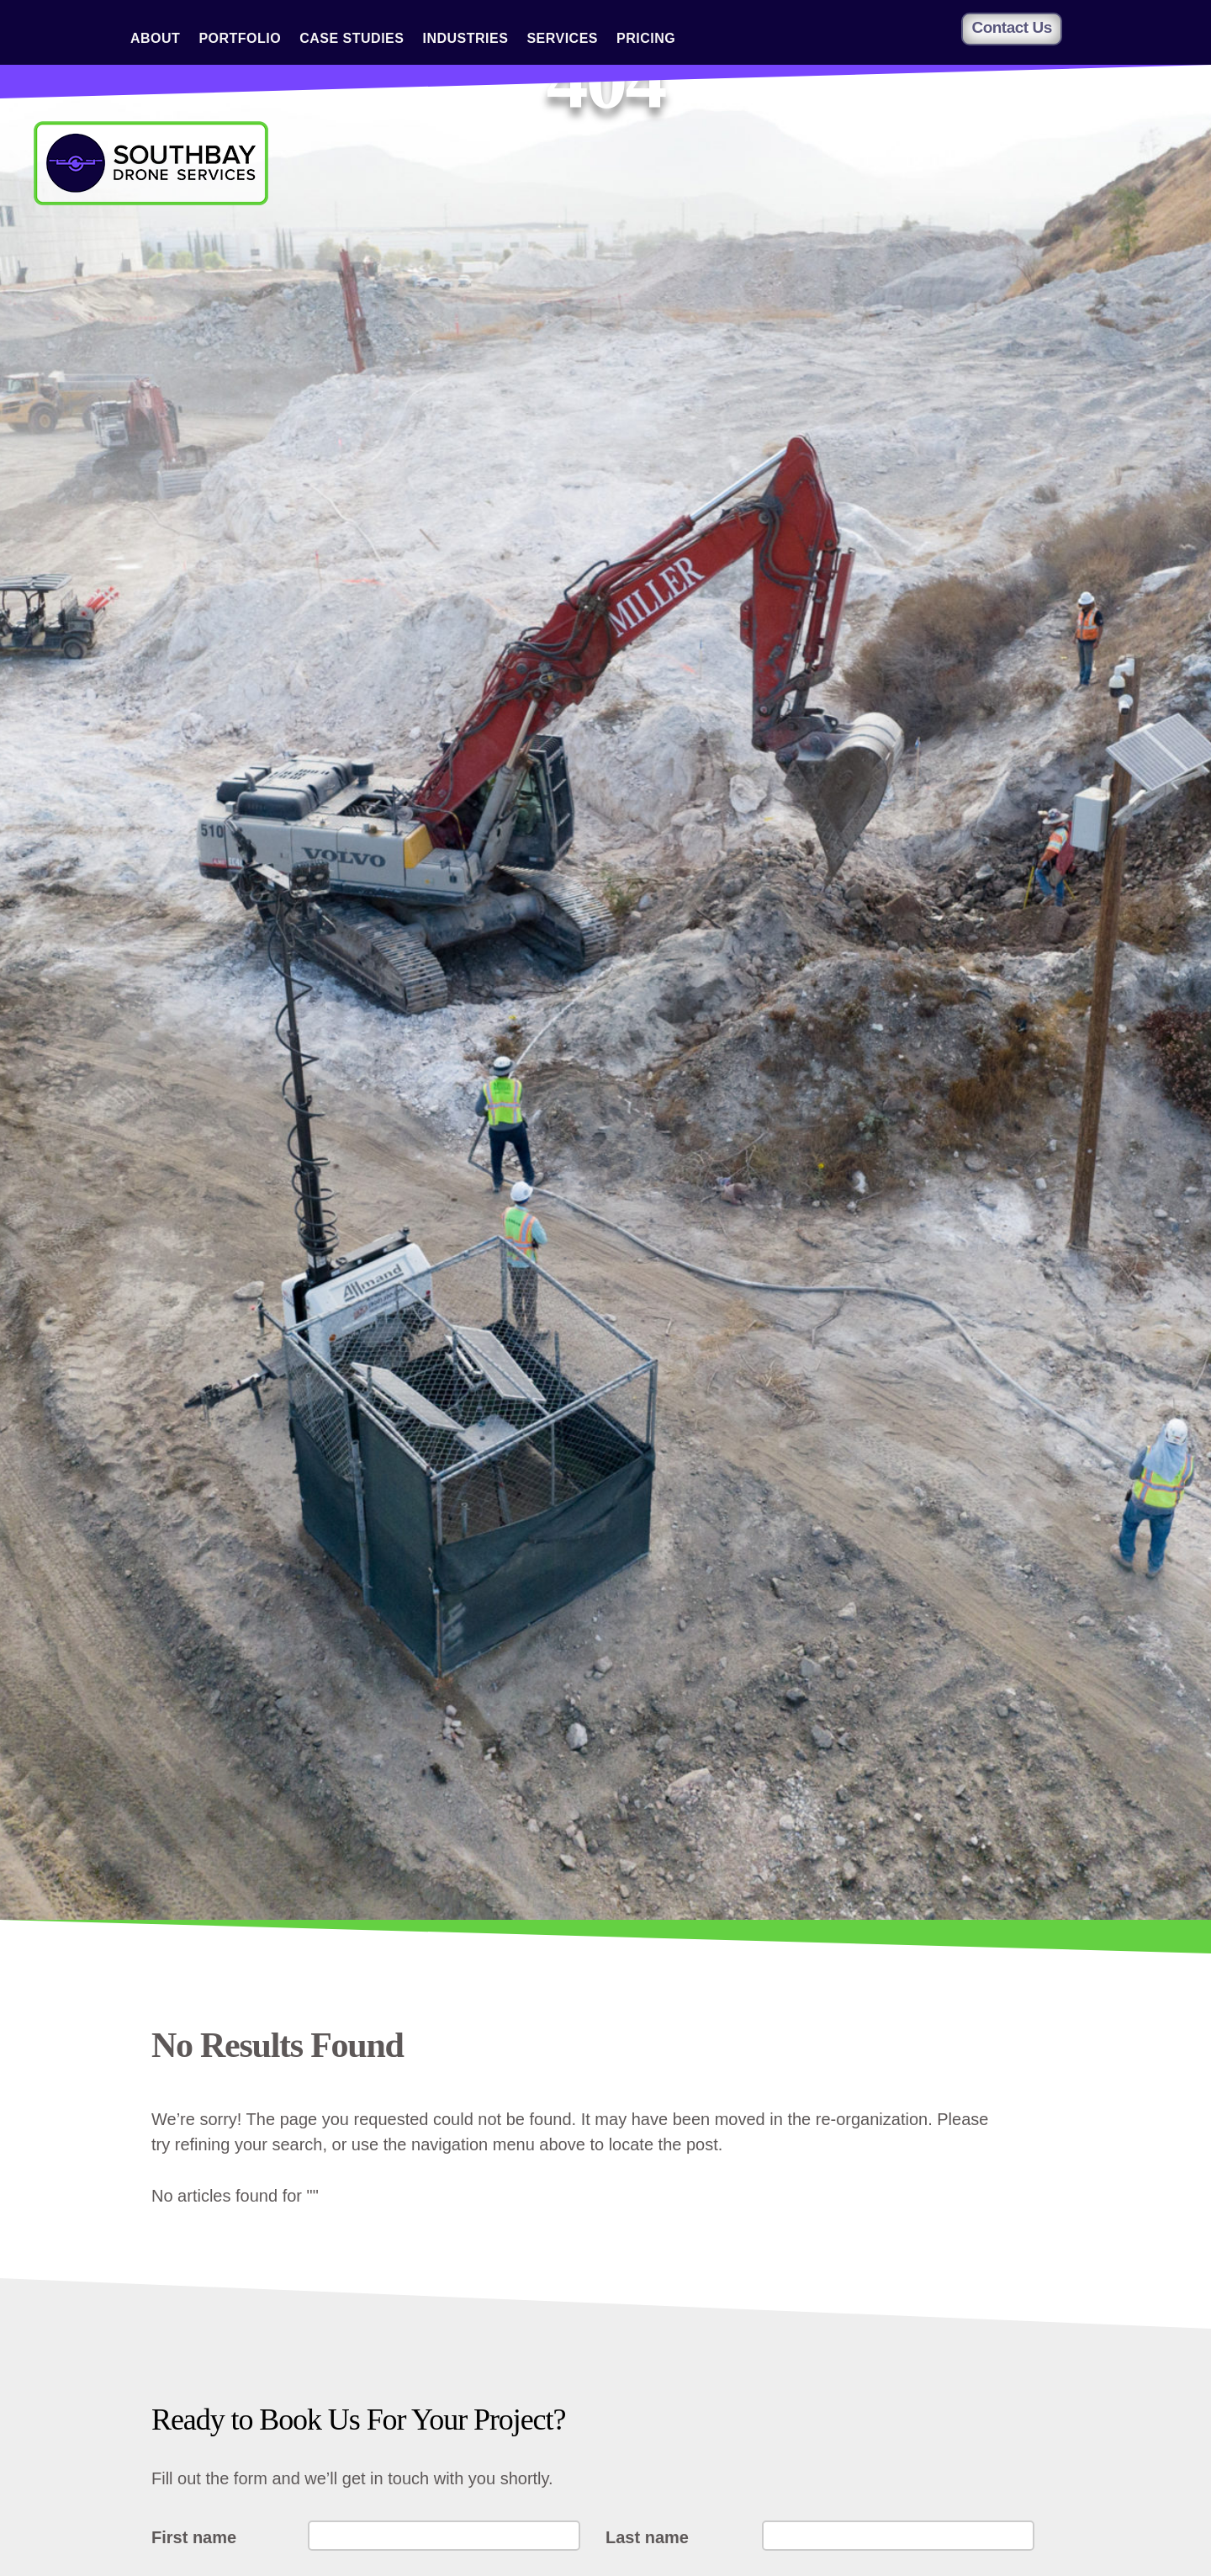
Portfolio (239, 39)
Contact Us (1011, 27)
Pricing (645, 39)
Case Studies (351, 39)
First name (193, 2537)
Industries (465, 39)
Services (562, 39)
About (155, 39)
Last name (647, 2537)
